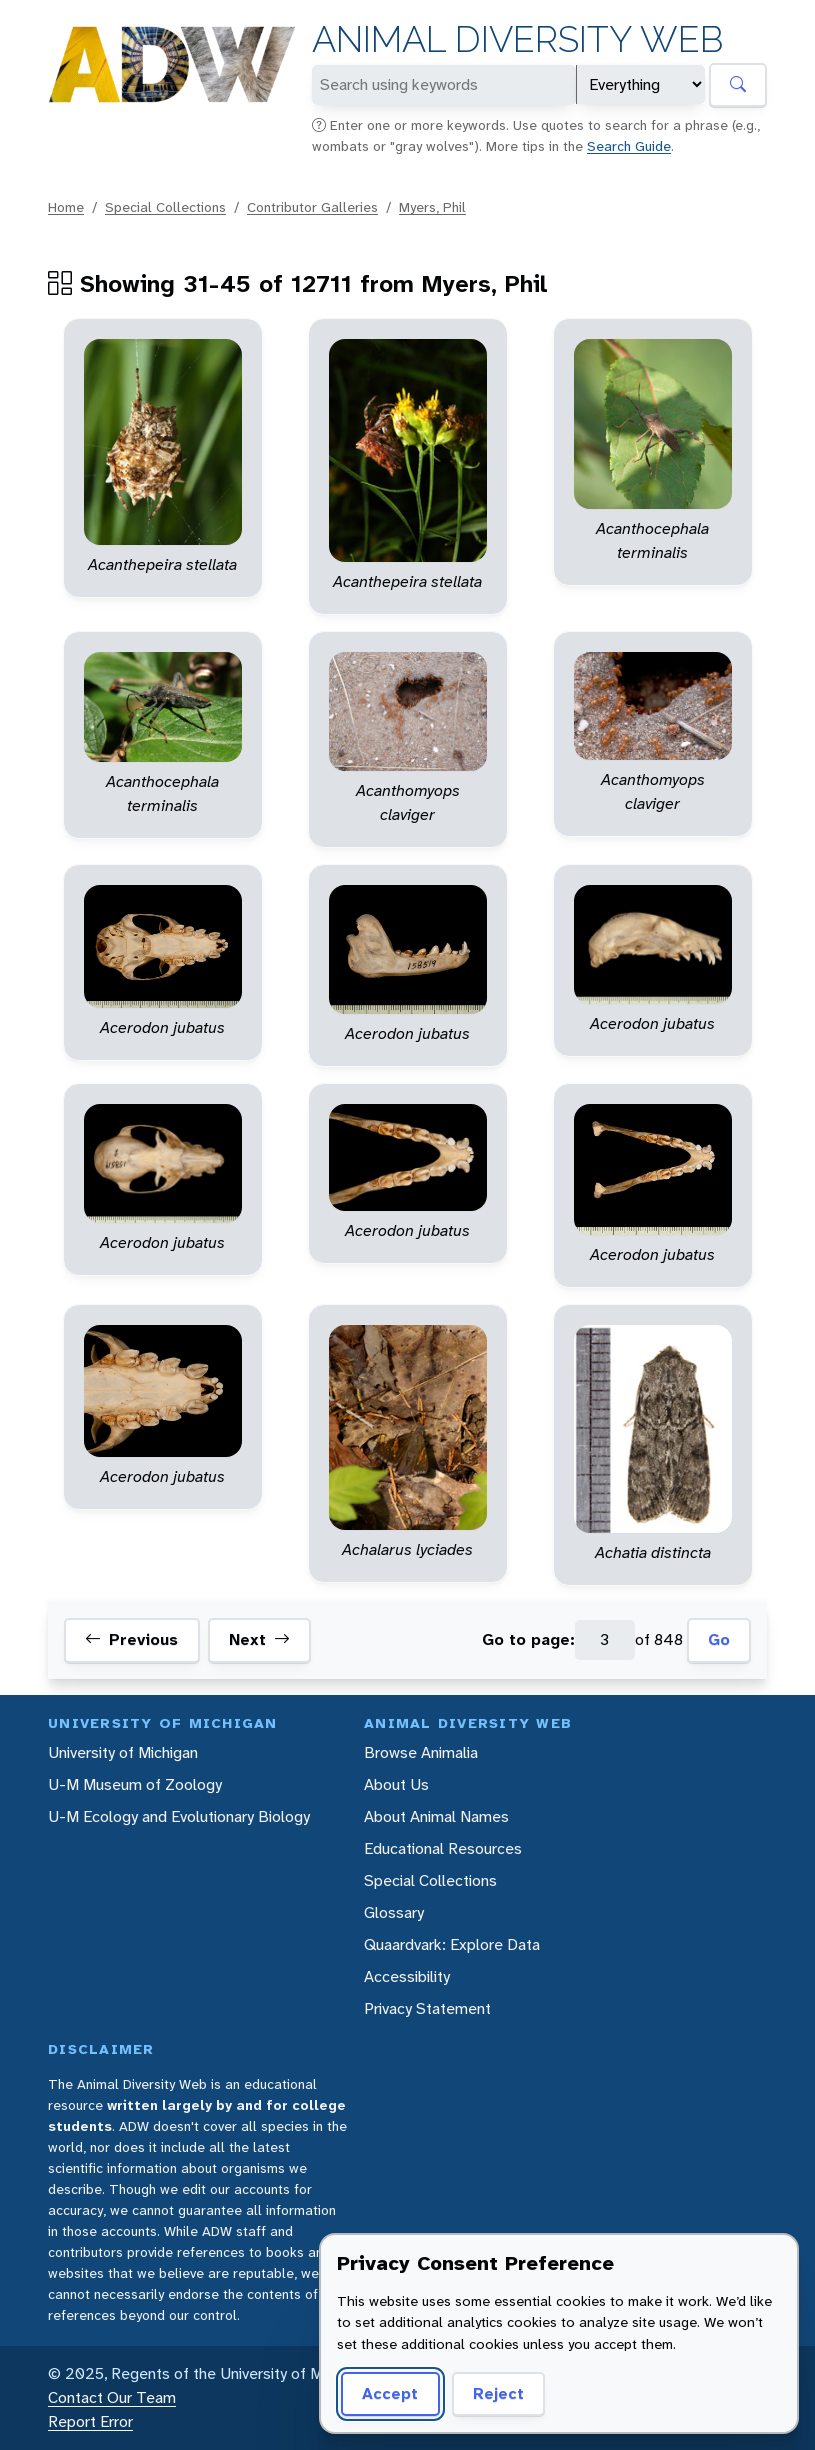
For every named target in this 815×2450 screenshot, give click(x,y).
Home (66, 207)
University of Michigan (123, 1752)
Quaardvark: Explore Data (452, 1944)
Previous (131, 1640)
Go (719, 1639)
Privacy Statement (427, 2008)
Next (259, 1640)
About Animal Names (436, 1816)
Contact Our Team (112, 2397)
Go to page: (528, 1639)
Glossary (394, 1912)
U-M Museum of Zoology (135, 1784)
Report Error (90, 2421)
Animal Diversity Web (517, 39)
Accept (390, 2393)
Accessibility (407, 1976)
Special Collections (165, 207)
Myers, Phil (432, 207)
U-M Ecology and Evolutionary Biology (179, 1816)
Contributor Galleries (312, 207)
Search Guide (629, 146)
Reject (498, 2393)
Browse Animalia (421, 1752)
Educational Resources (443, 1848)
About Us (396, 1784)
